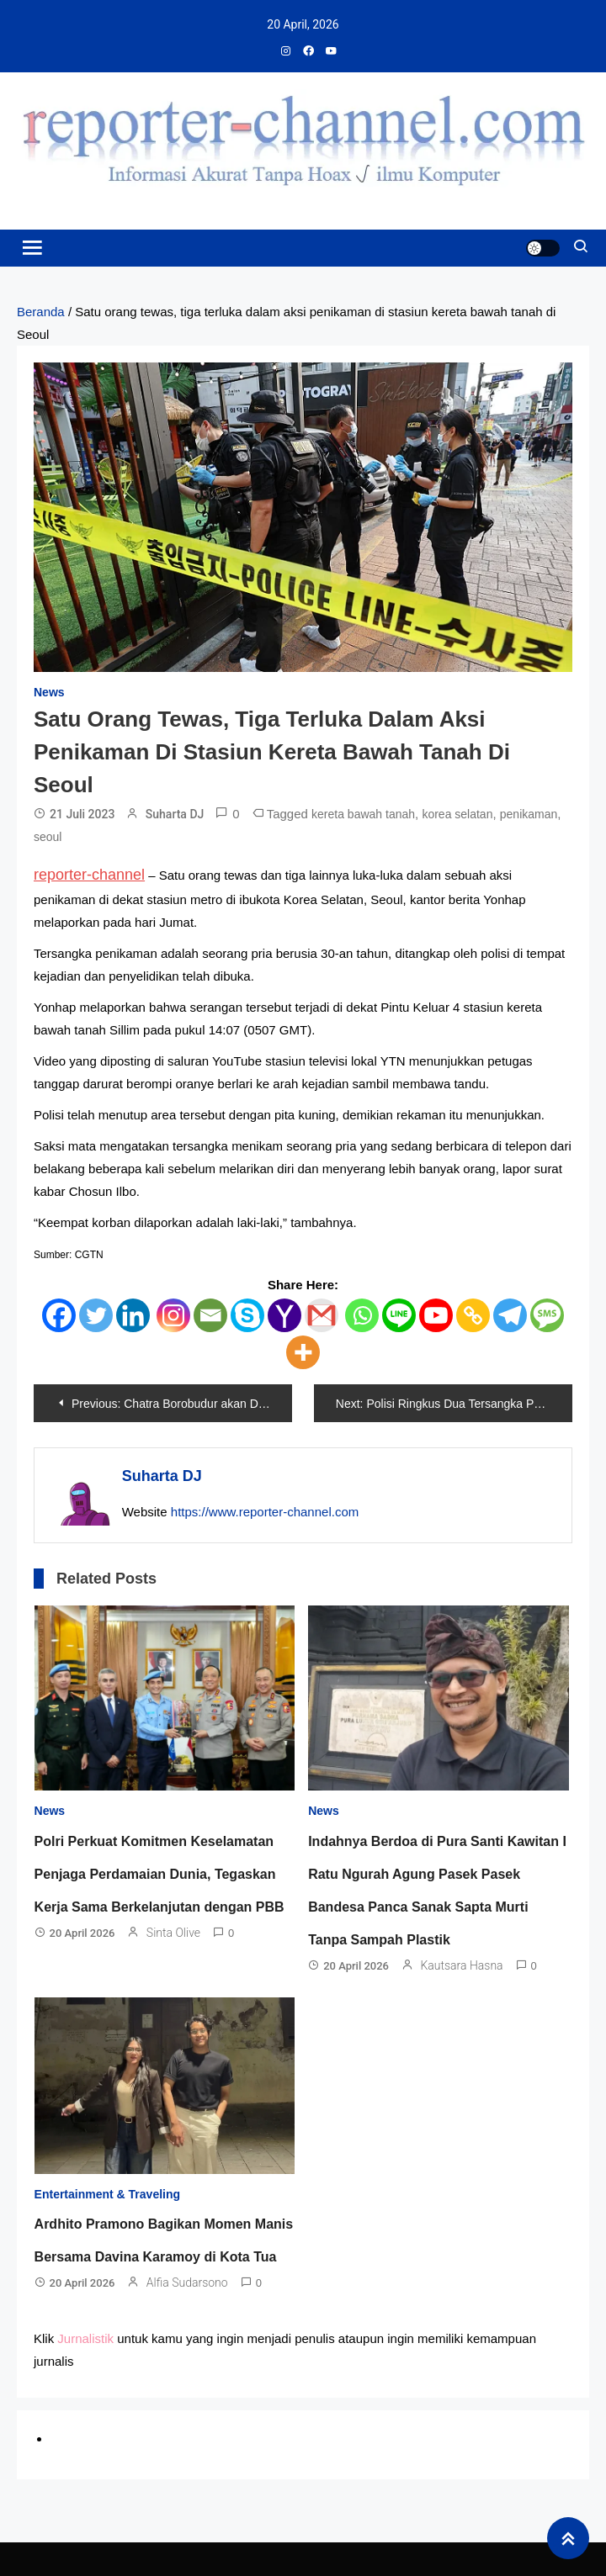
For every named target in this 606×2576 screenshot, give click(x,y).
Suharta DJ (175, 814)
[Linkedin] (133, 1315)
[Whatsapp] (362, 1315)
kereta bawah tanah (363, 814)
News (49, 692)
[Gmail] (321, 1315)
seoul (47, 837)
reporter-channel (89, 874)
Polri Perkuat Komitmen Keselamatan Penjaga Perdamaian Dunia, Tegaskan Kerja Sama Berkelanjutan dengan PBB (159, 1874)
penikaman (529, 814)
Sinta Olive (173, 1932)
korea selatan (457, 814)
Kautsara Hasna (461, 1965)
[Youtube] (436, 1315)
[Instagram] (173, 1315)
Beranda (41, 311)
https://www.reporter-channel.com (265, 1512)
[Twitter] (96, 1315)
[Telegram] (510, 1315)
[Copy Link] (473, 1315)
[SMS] (547, 1315)
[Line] (399, 1315)
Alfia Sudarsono (187, 2282)
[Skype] (247, 1315)
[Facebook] (59, 1315)
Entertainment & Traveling (107, 2194)
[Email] (210, 1315)
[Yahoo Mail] (284, 1315)
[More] (303, 1352)
